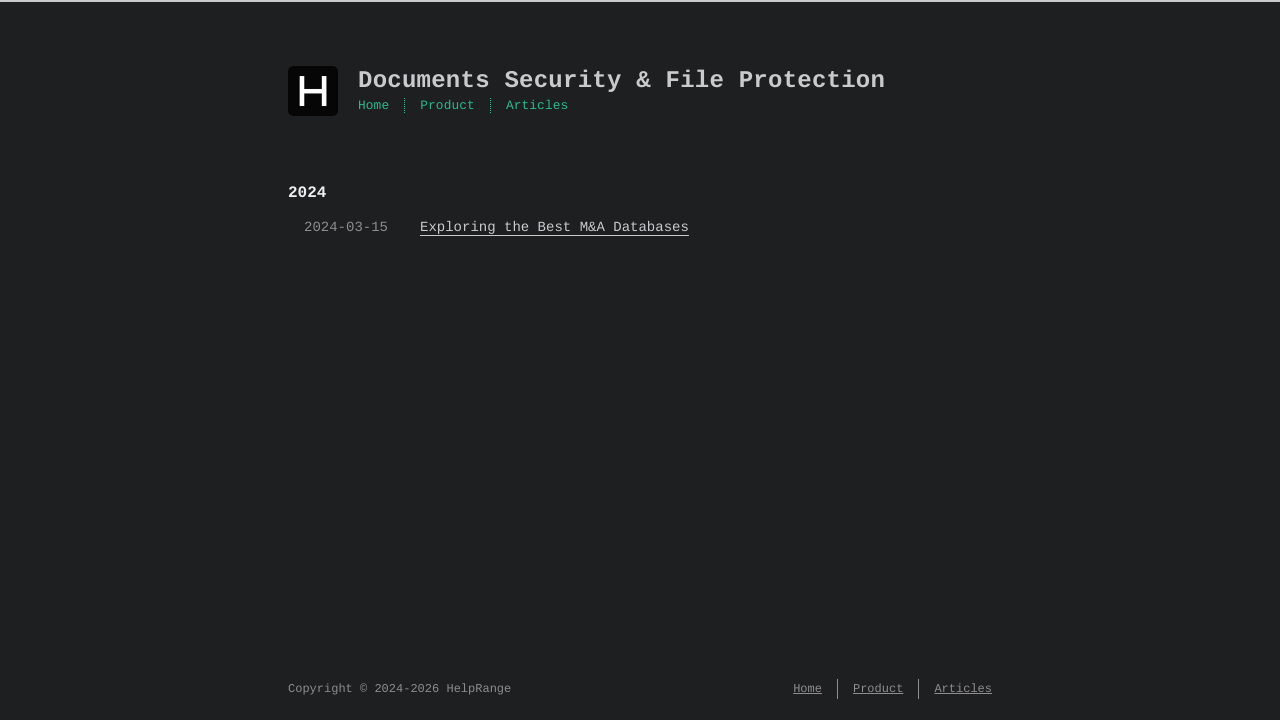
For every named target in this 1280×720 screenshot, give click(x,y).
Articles (537, 106)
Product (447, 106)
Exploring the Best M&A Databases (554, 227)
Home (373, 106)
